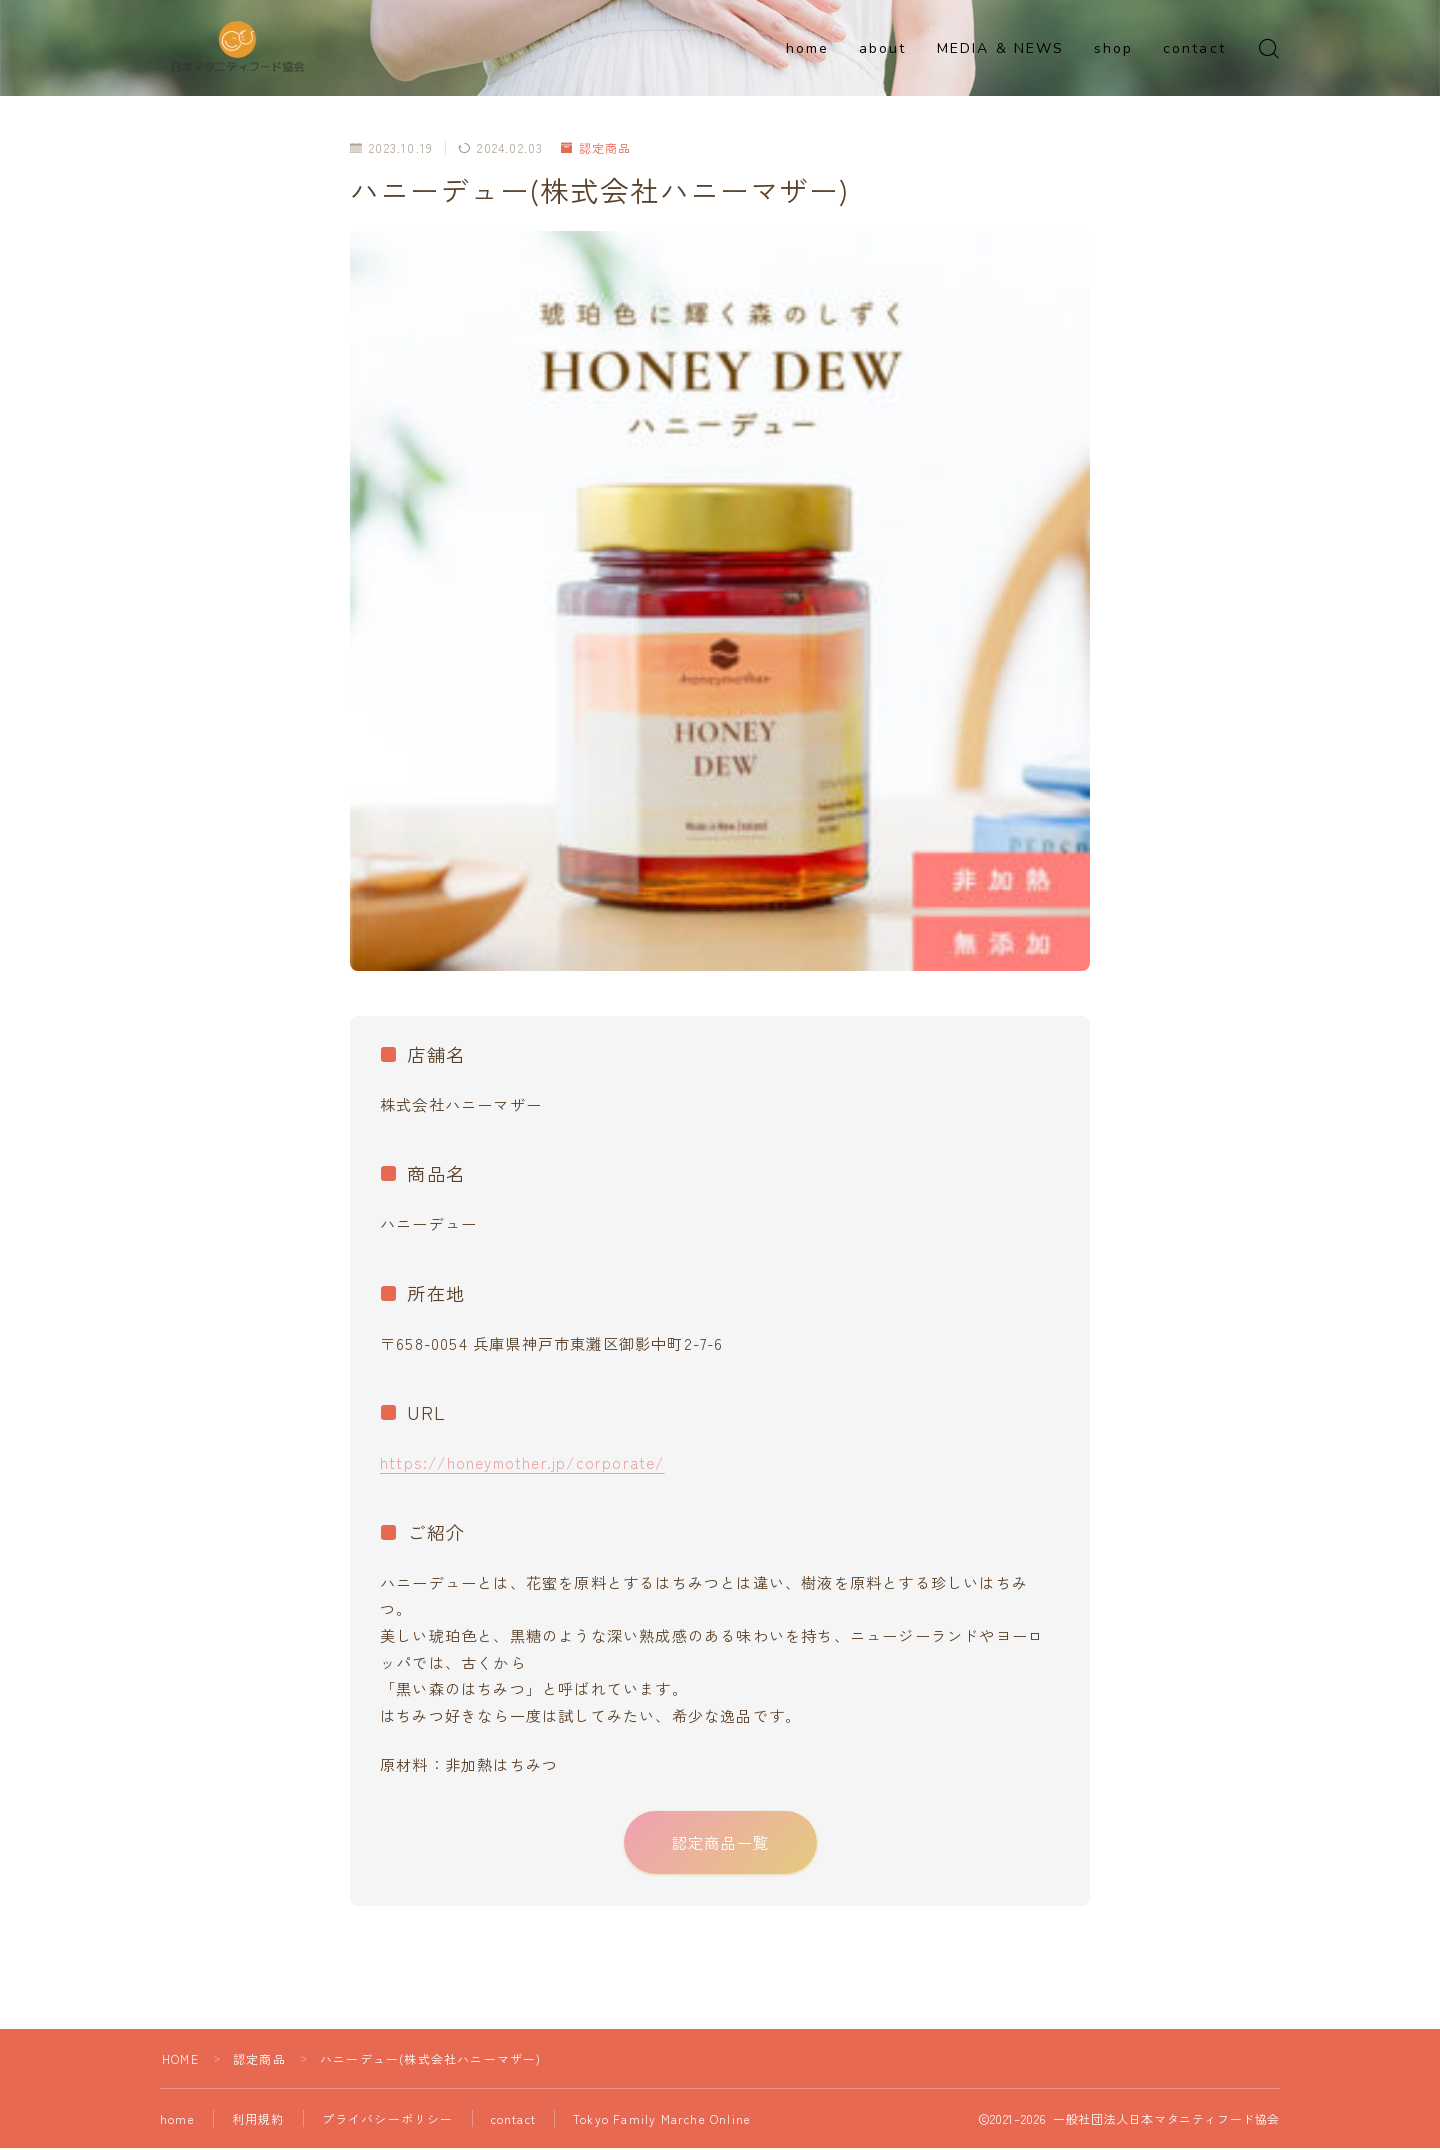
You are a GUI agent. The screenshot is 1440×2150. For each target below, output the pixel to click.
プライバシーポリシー (388, 2120)
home (807, 48)
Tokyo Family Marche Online (662, 2120)
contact (1194, 48)
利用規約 (258, 2120)
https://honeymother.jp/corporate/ (522, 1462)
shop (1113, 48)
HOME (180, 2060)
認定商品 (596, 147)
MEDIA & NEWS (1000, 48)
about (883, 48)
